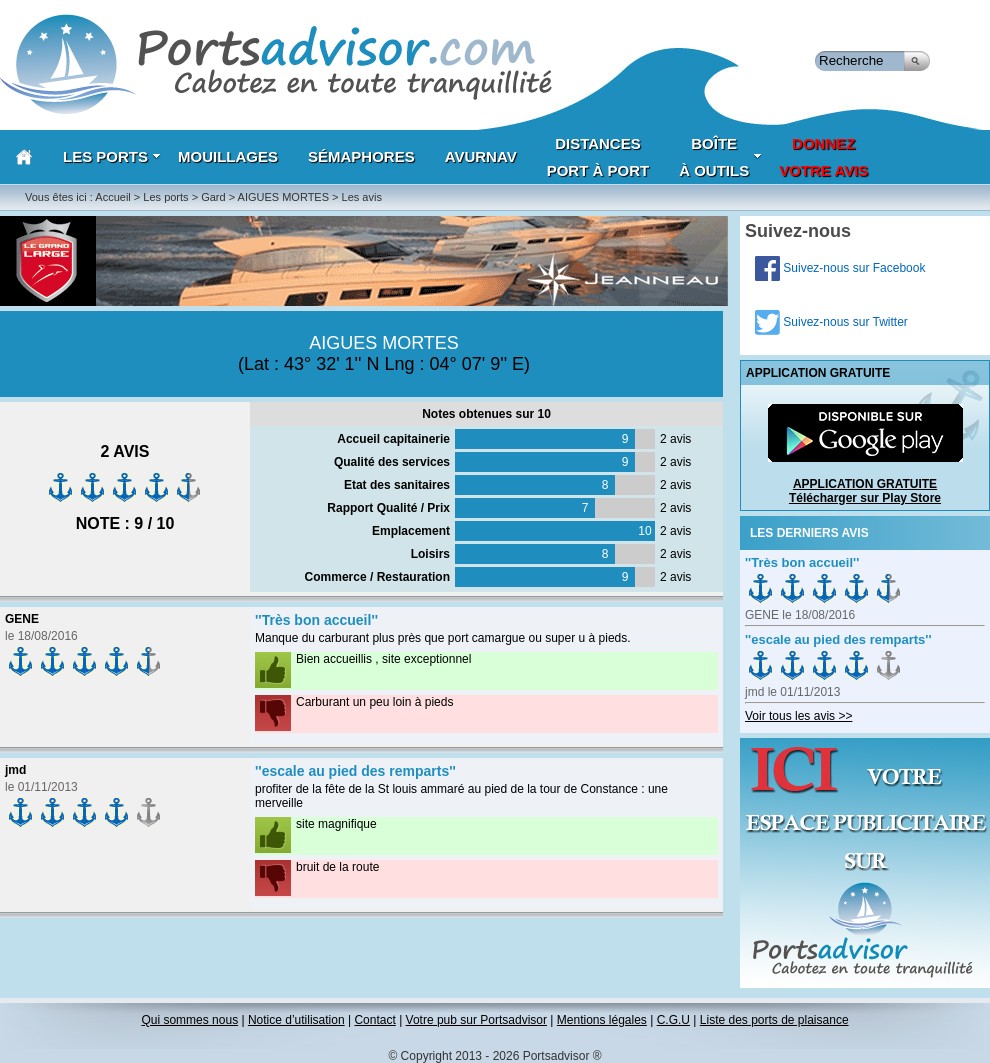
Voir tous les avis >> (798, 716)
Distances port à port (598, 157)
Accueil (112, 197)
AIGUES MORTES (283, 197)
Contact (374, 1020)
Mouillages (228, 156)
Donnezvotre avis (823, 157)
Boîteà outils (720, 157)
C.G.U (673, 1020)
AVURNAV (481, 156)
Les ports (165, 197)
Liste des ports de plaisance (774, 1020)
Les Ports (112, 156)
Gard (213, 197)
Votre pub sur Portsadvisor (476, 1020)
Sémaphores (361, 156)
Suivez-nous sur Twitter (831, 322)
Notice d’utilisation (296, 1020)
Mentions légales (602, 1020)
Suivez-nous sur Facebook (840, 268)
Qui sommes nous (189, 1020)
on (761, 589)
